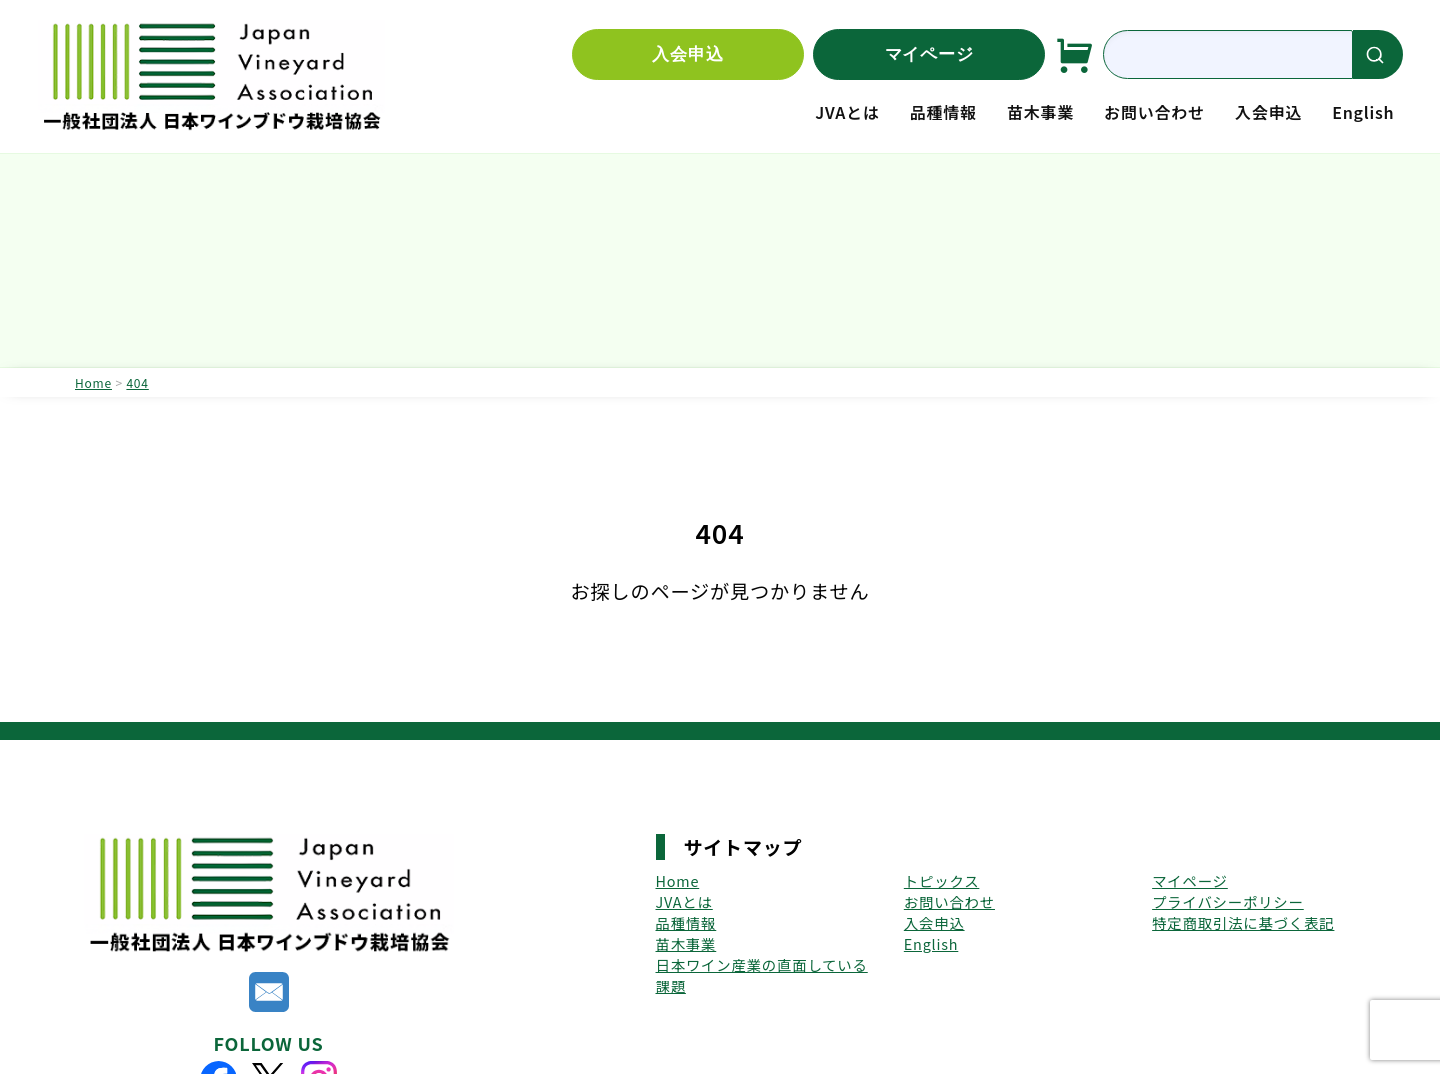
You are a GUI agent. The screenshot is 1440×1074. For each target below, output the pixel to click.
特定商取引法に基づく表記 (1243, 922)
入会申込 (687, 54)
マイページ (929, 54)
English (1363, 112)
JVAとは (847, 112)
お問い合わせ (1154, 112)
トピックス (942, 880)
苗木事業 (1040, 112)
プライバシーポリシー (1228, 901)
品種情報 (943, 112)
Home (678, 880)
